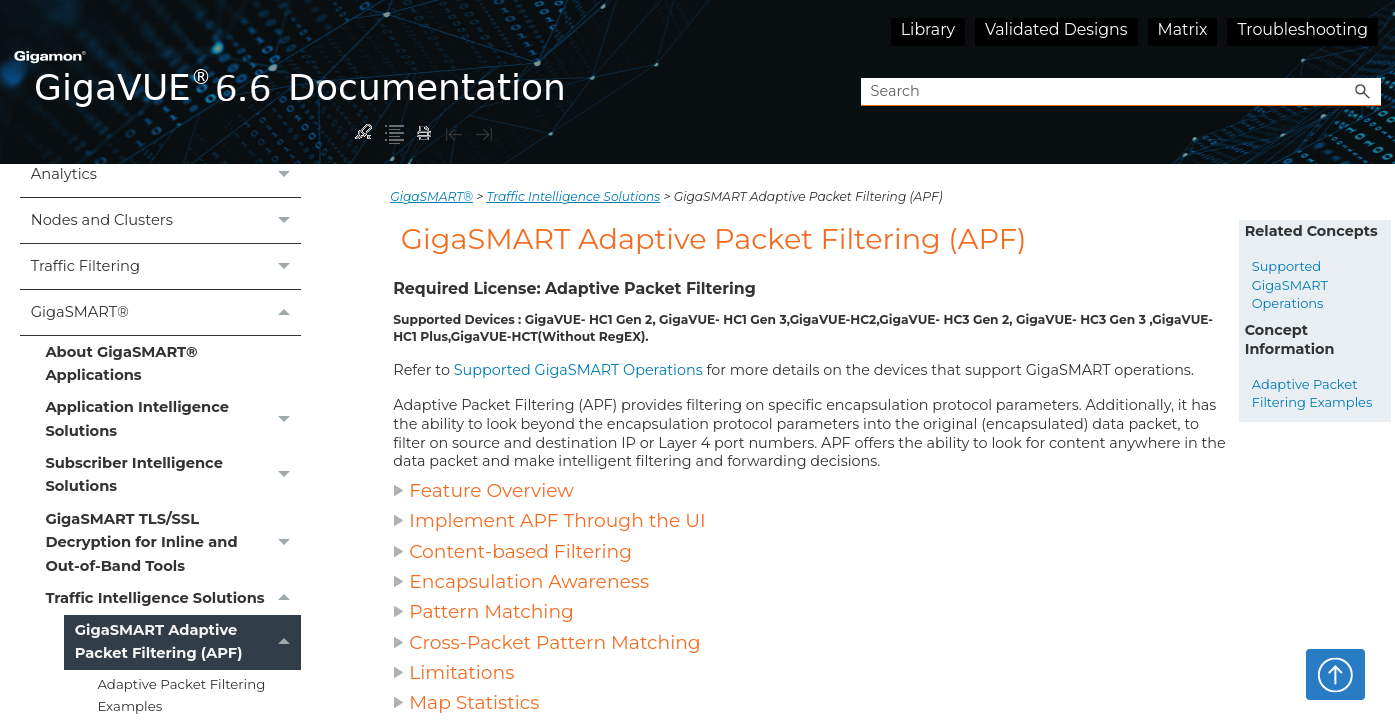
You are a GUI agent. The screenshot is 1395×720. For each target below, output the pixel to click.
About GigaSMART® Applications (121, 363)
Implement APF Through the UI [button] (549, 520)
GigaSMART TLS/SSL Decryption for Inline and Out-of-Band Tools (172, 542)
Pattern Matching (491, 611)
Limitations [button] (456, 672)
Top (1335, 674)
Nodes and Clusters (166, 220)
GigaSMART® (166, 312)
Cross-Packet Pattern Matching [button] (546, 642)
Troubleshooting (1302, 29)
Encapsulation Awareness (529, 581)
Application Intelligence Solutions (172, 420)
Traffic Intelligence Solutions (172, 598)
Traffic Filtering (166, 266)
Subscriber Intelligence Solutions (172, 476)
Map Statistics (474, 702)
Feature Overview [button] (483, 490)
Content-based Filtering (520, 551)
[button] (1363, 92)
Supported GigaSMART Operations (578, 370)
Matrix (1183, 29)
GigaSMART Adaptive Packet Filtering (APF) (188, 643)
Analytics (166, 175)
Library (928, 29)
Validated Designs (1056, 29)
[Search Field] (1121, 92)
